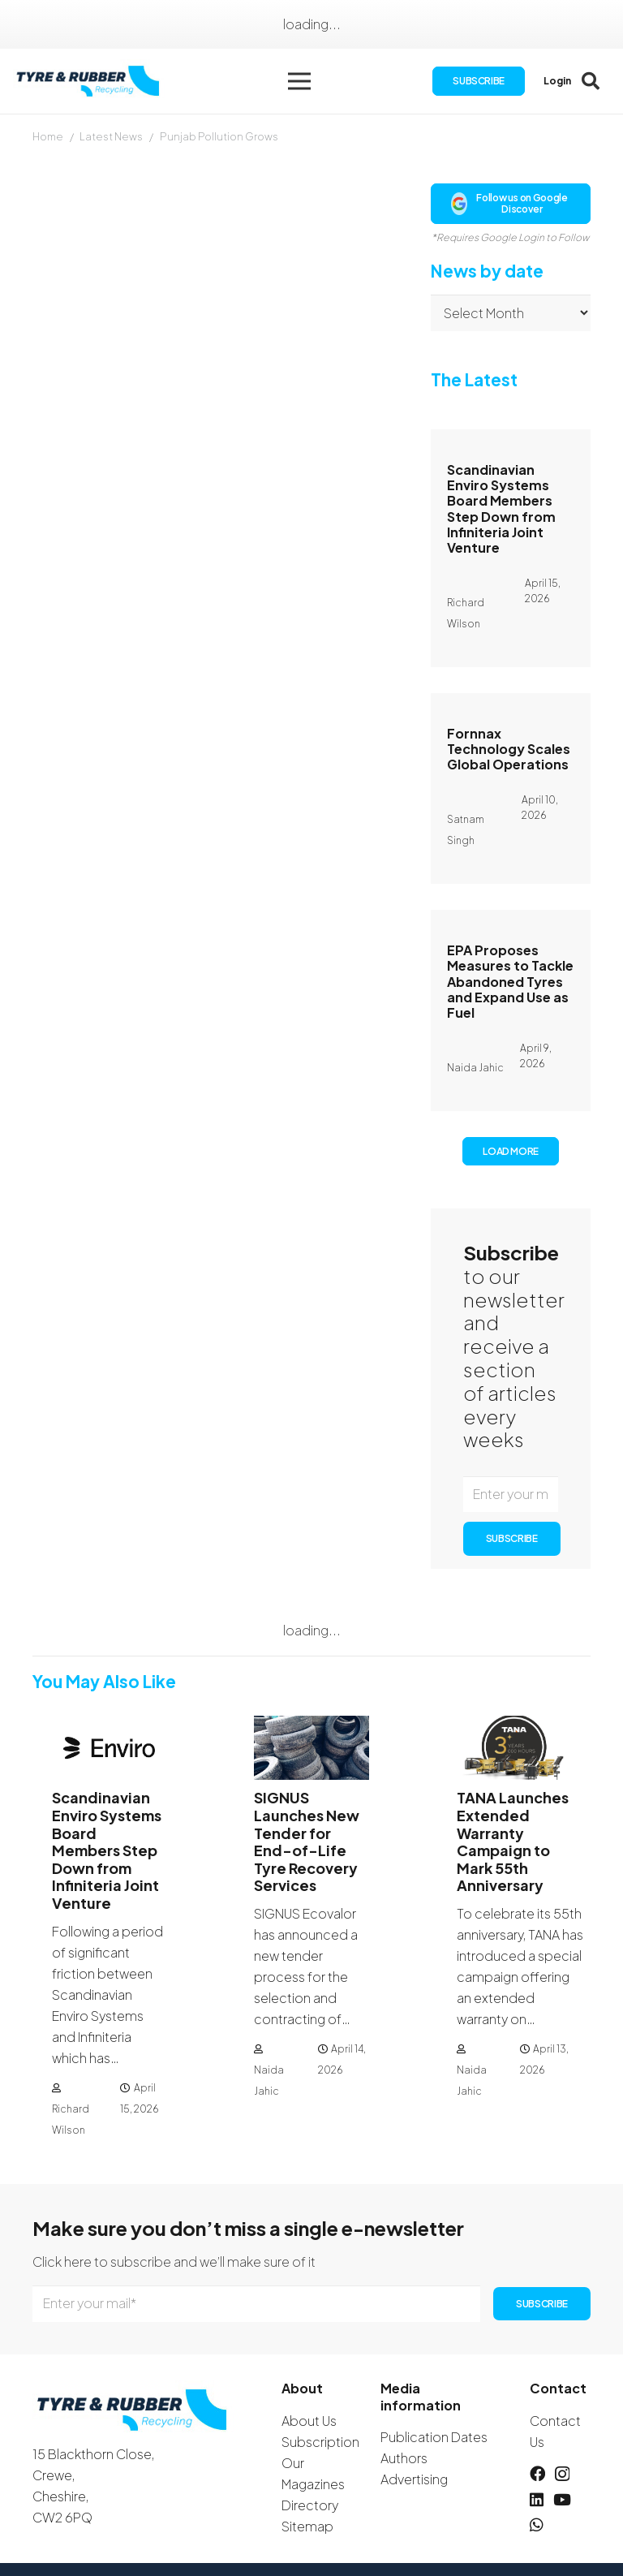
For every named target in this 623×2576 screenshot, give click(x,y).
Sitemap (307, 2526)
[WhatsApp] (537, 2524)
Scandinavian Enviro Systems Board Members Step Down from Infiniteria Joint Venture (501, 508)
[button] (299, 81)
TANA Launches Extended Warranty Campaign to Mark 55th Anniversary (513, 1841)
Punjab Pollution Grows (219, 136)
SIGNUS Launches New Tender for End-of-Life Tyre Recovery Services (306, 1841)
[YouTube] (562, 2499)
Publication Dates (434, 2436)
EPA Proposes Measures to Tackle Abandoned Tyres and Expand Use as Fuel (510, 981)
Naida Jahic (269, 2080)
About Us (309, 2420)
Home (47, 136)
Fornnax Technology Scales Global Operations (508, 749)
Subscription (320, 2441)
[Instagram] (562, 2474)
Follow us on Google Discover (509, 203)
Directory (309, 2505)
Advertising (414, 2479)
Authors (404, 2457)
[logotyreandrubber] (89, 81)
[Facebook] (537, 2473)
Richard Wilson (70, 2119)
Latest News (111, 136)
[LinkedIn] (537, 2499)
